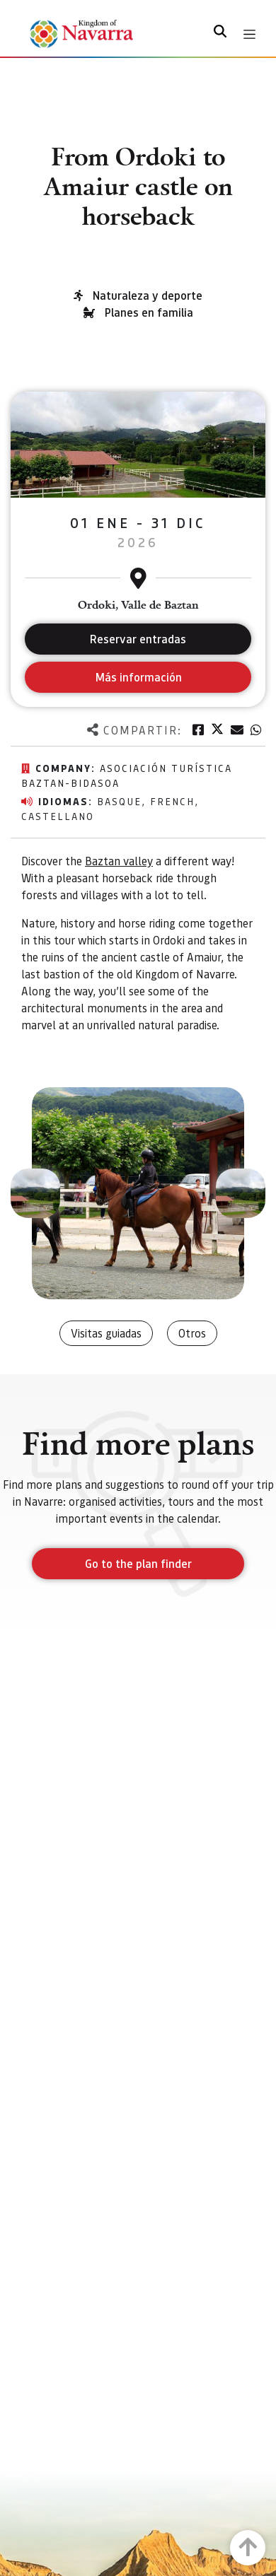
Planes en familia (149, 312)
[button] (35, 1193)
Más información (138, 676)
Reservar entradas (138, 638)
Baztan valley (119, 860)
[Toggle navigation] (249, 34)
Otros (192, 1332)
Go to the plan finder (138, 1563)
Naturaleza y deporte (147, 295)
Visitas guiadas (106, 1332)
